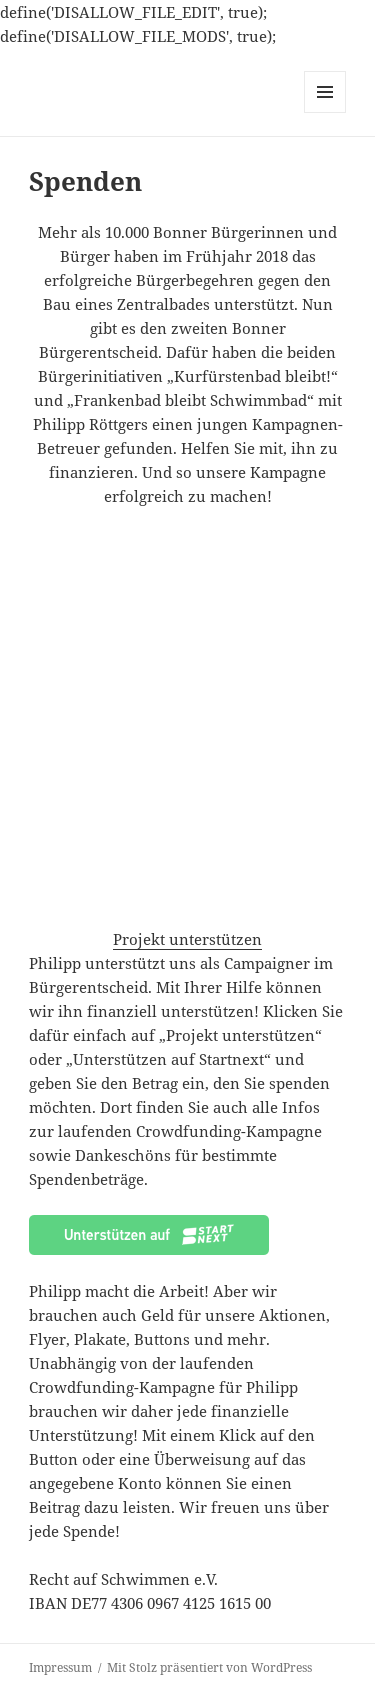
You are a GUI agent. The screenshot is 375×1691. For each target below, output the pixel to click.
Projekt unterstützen (187, 939)
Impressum (60, 1667)
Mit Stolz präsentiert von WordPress (209, 1667)
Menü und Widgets (325, 112)
